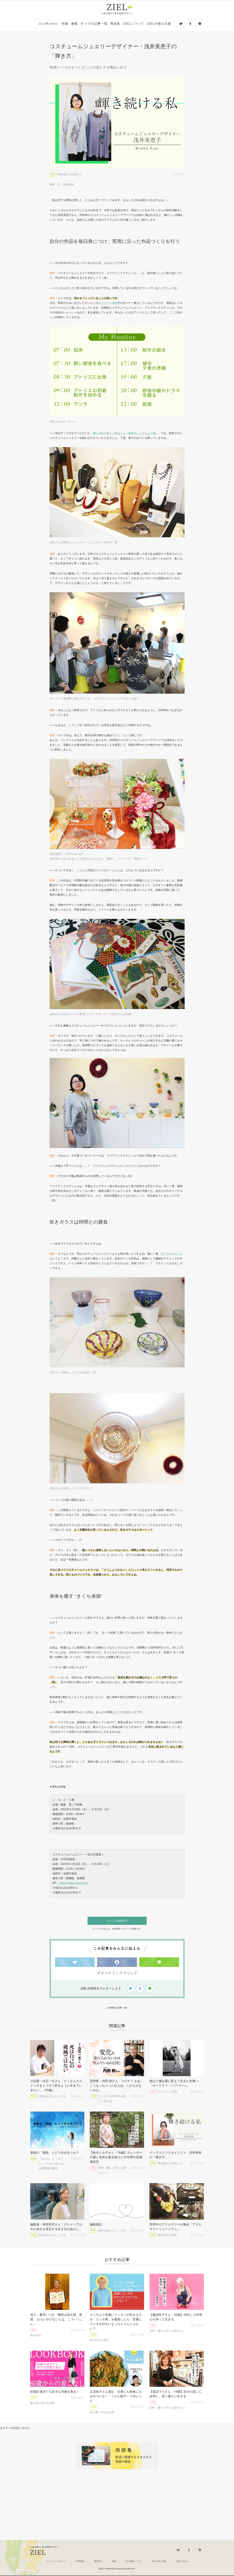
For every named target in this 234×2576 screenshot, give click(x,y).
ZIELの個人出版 (149, 2565)
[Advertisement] (117, 2511)
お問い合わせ (162, 23)
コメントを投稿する (117, 1921)
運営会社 (102, 2565)
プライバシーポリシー (70, 2565)
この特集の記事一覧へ (117, 2012)
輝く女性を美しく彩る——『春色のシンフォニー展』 (125, 432)
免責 (113, 2565)
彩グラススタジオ (172, 1253)
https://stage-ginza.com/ (74, 1882)
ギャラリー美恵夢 (109, 302)
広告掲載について (129, 2565)
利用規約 (89, 2565)
